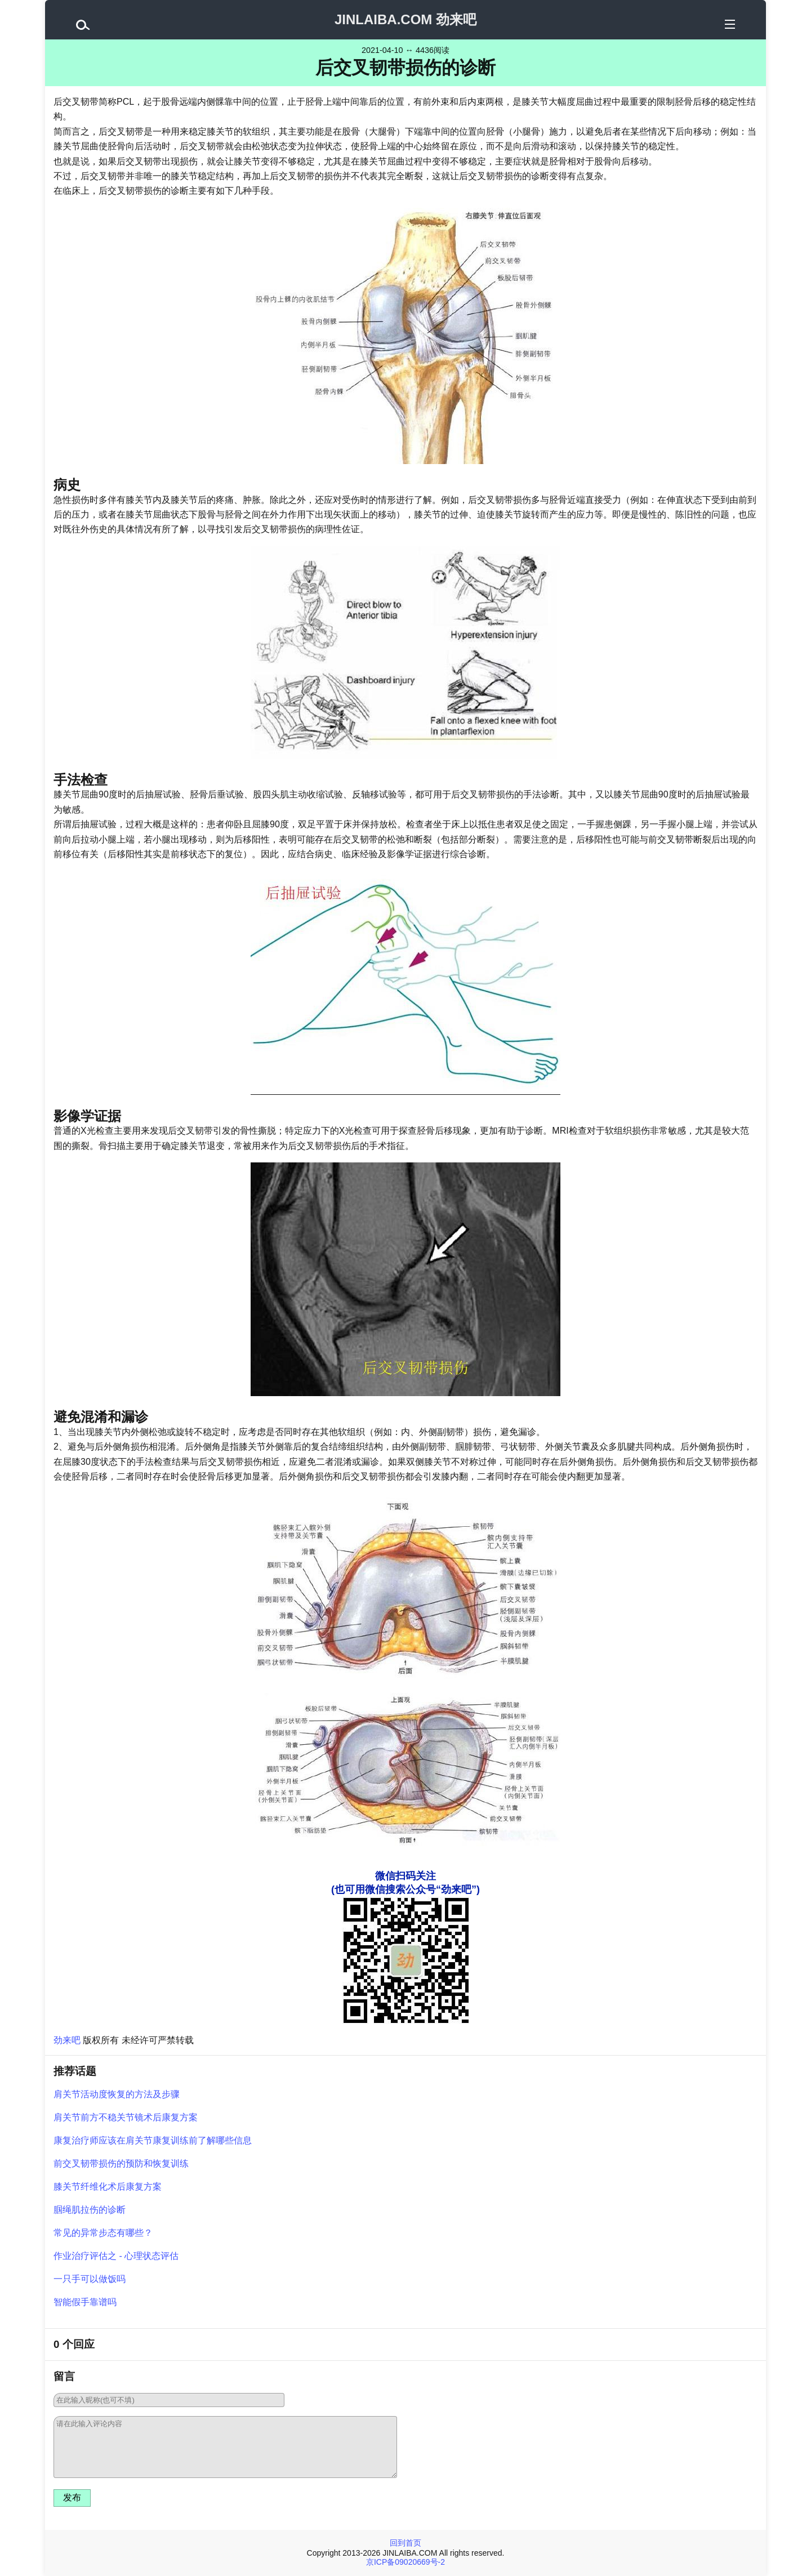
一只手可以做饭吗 (90, 2279)
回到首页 (405, 2542)
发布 (72, 2497)
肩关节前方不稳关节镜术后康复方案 (126, 2117)
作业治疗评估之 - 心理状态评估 (116, 2256)
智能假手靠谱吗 (85, 2302)
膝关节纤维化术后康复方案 (108, 2186)
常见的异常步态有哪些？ (103, 2233)
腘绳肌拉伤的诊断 (90, 2209)
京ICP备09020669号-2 (405, 2561)
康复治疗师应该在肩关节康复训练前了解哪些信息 (153, 2140)
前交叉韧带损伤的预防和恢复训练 (121, 2163)
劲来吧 (67, 2040)
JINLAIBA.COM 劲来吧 (405, 19)
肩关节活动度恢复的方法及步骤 (117, 2094)
